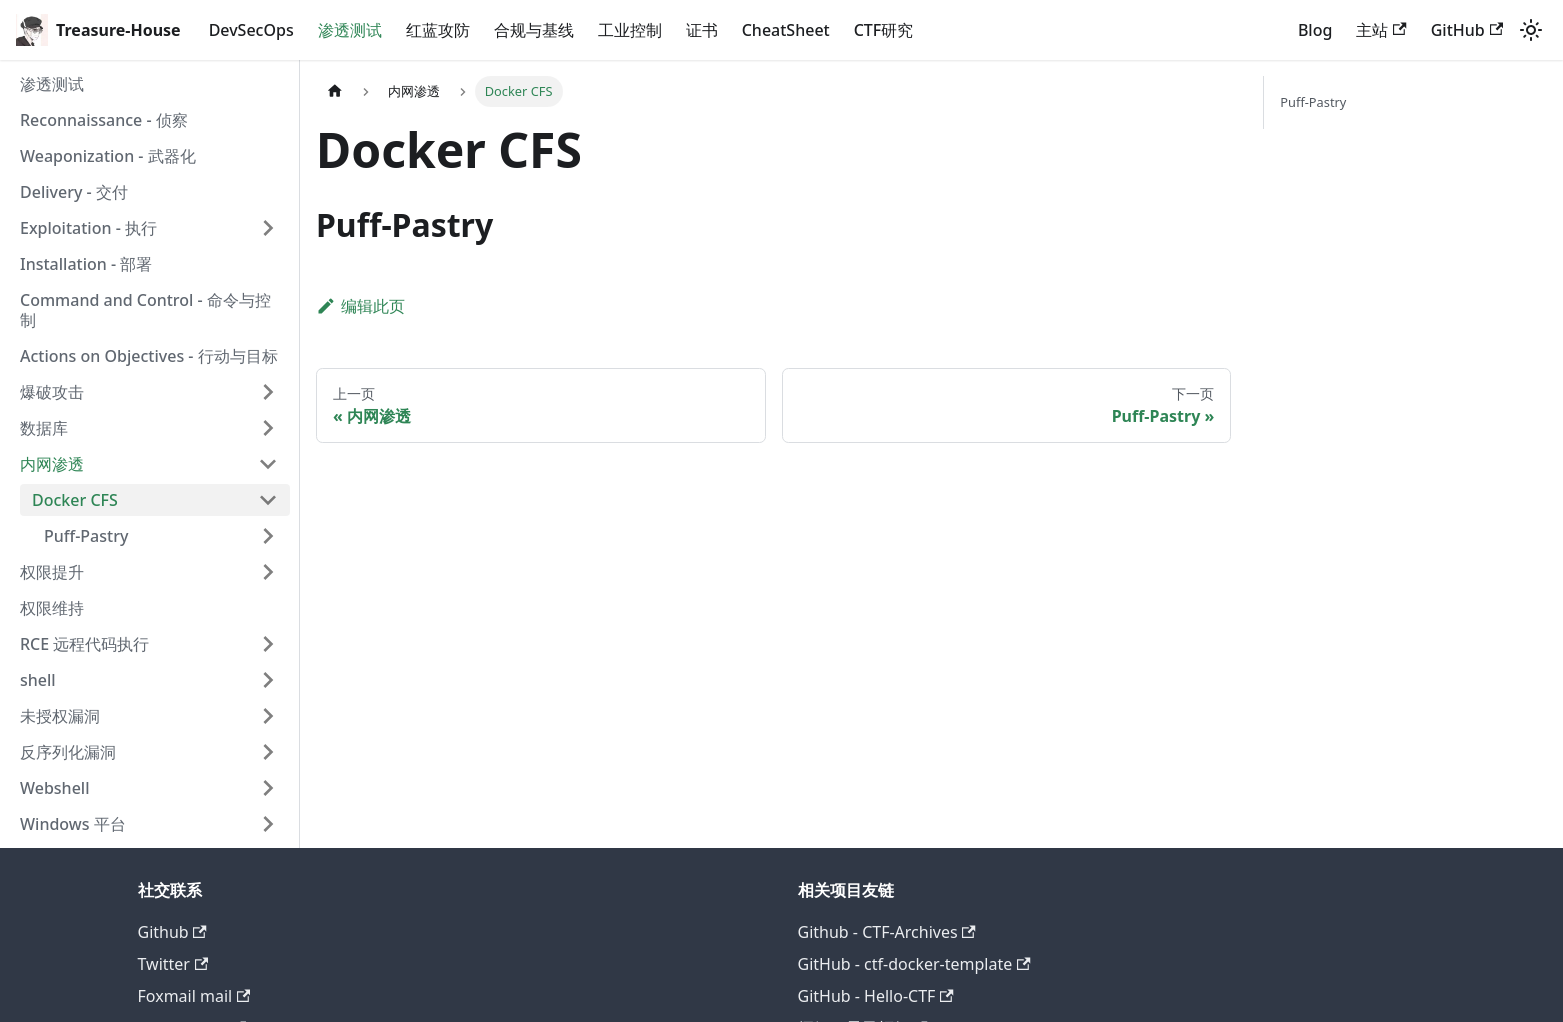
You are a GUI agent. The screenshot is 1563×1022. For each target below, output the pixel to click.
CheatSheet (786, 30)
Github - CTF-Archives (887, 932)
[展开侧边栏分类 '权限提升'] (268, 572)
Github (172, 932)
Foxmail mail (194, 996)
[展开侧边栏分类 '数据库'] (268, 428)
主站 (1381, 30)
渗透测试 (350, 30)
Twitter (173, 964)
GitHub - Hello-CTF (876, 996)
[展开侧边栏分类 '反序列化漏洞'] (268, 752)
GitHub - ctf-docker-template (914, 964)
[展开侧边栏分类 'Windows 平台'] (268, 824)
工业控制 (630, 30)
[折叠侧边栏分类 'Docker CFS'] (268, 500)
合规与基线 (534, 30)
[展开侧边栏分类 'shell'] (268, 680)
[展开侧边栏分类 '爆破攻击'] (268, 392)
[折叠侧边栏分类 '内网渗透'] (268, 464)
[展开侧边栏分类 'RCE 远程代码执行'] (268, 644)
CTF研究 (884, 30)
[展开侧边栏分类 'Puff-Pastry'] (268, 536)
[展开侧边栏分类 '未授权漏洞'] (268, 716)
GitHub (1467, 30)
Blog (1315, 30)
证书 (702, 30)
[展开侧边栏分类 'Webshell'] (268, 788)
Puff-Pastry (1313, 102)
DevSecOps (251, 30)
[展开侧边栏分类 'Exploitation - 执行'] (268, 228)
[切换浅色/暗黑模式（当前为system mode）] (1531, 30)
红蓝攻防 (438, 30)
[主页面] (335, 91)
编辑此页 (360, 306)
